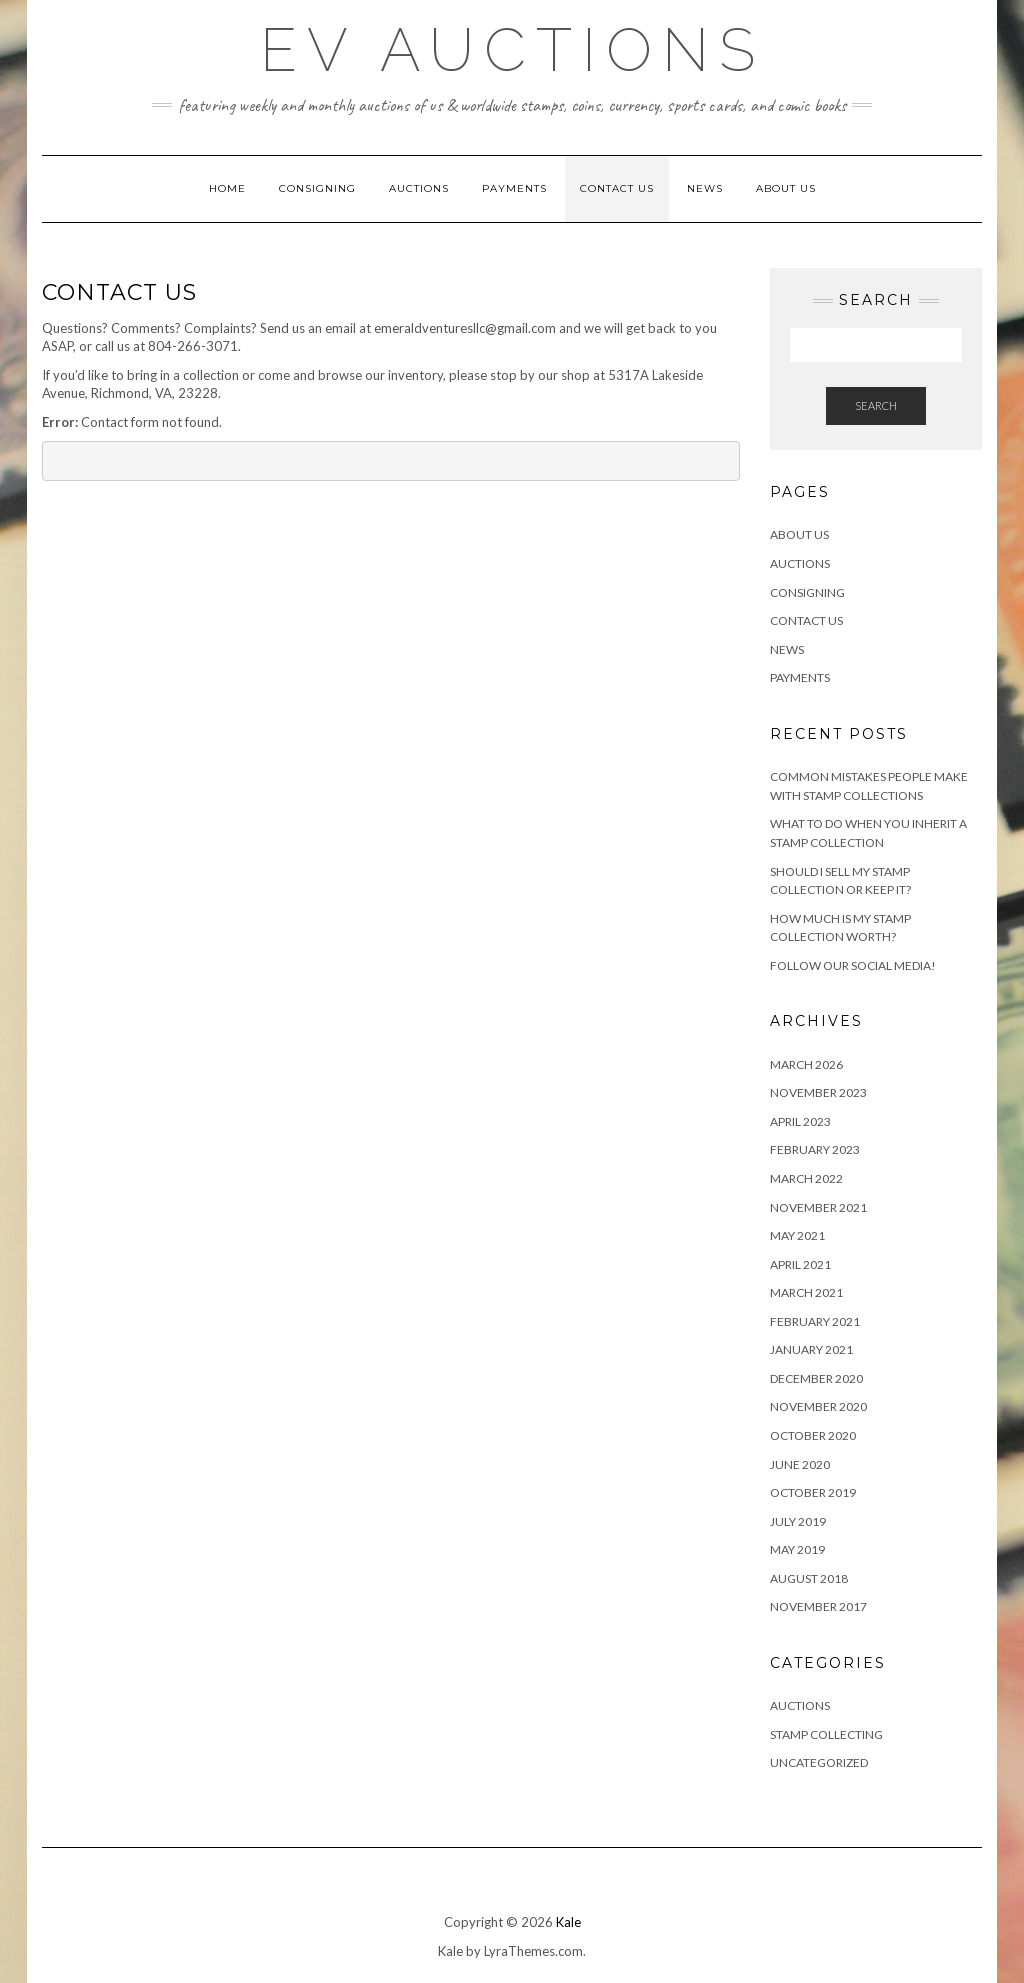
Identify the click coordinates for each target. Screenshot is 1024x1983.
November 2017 (818, 1606)
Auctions (419, 188)
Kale (568, 1922)
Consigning (317, 188)
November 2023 (818, 1092)
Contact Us (617, 188)
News (705, 188)
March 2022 (806, 1178)
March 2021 (806, 1292)
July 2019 (798, 1521)
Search (876, 405)
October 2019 (813, 1492)
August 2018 (809, 1578)
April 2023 (800, 1121)
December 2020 (816, 1378)
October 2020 (813, 1435)
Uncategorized (819, 1762)
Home (227, 188)
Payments (514, 188)
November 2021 (818, 1207)
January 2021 (811, 1349)
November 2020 (818, 1406)
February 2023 (815, 1149)
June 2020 (800, 1464)
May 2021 (797, 1235)
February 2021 (815, 1321)
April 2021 (800, 1264)
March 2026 (806, 1064)
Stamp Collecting (826, 1734)
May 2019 (797, 1549)
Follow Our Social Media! (853, 965)
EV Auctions (512, 50)
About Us (786, 188)
